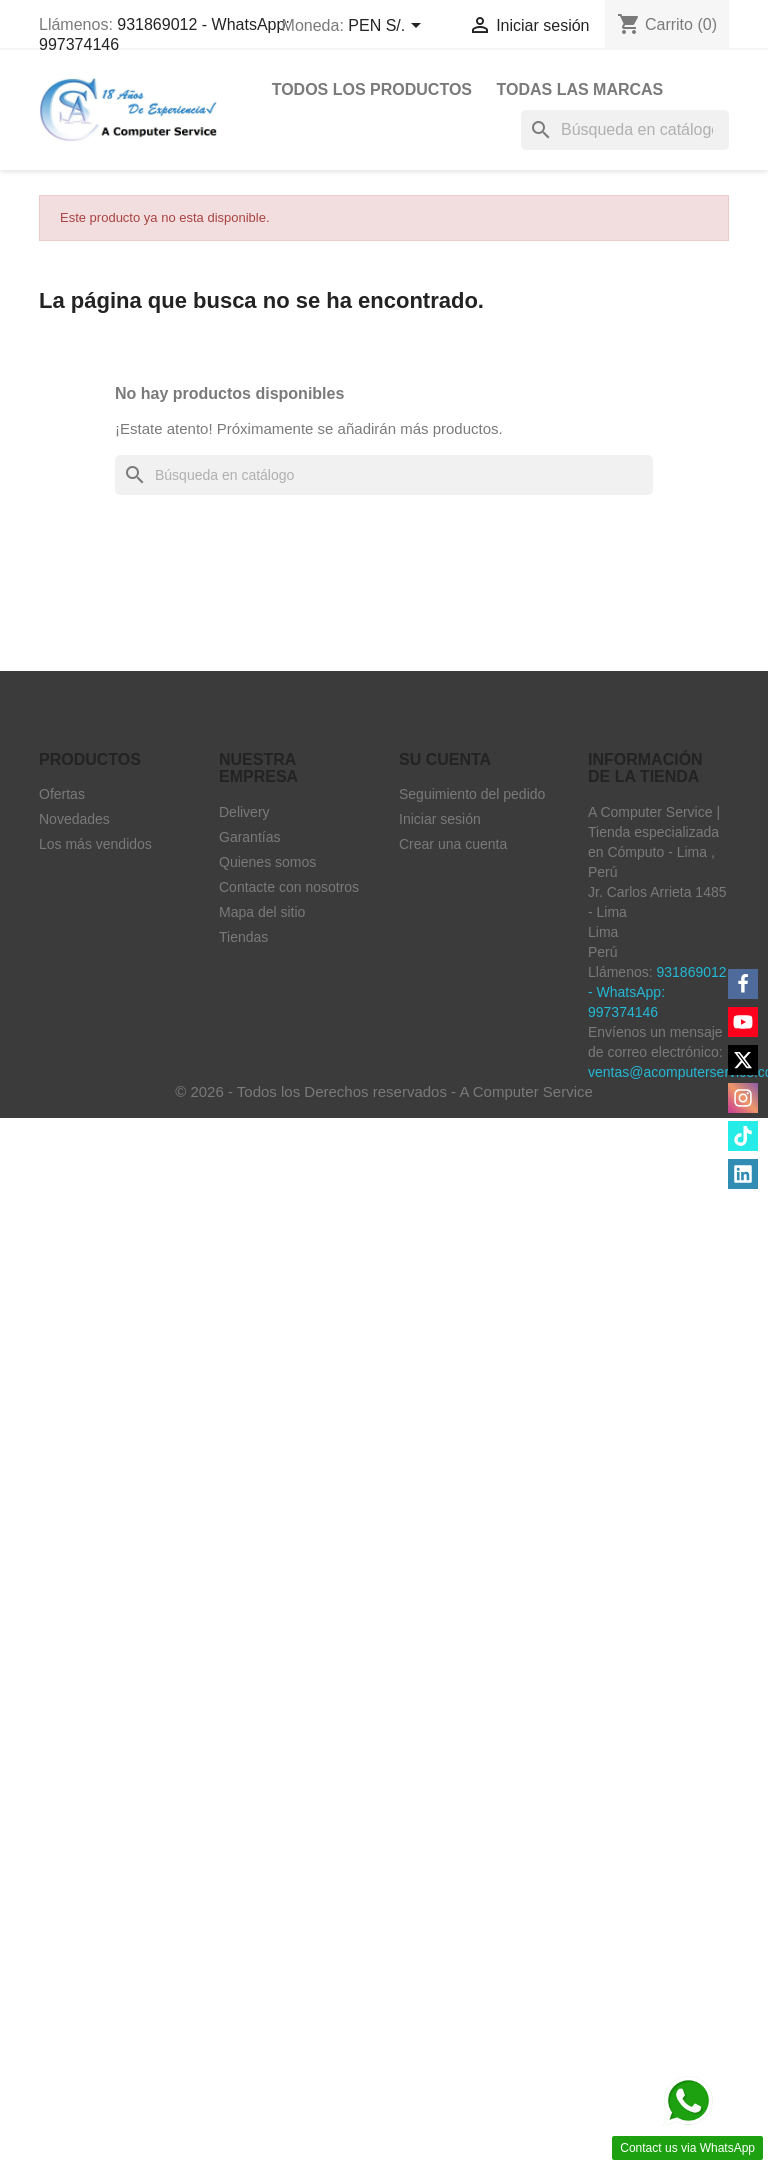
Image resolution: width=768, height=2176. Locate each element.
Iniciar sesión (440, 819)
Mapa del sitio (262, 912)
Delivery (244, 812)
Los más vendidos (95, 844)
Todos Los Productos (372, 89)
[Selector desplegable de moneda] (387, 27)
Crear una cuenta (453, 844)
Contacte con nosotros (289, 887)
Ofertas (62, 794)
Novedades (74, 819)
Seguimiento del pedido (472, 794)
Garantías (249, 837)
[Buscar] (625, 130)
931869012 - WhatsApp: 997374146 (657, 992)
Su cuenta (445, 759)
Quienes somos (267, 862)
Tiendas (243, 937)
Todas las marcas (579, 89)
